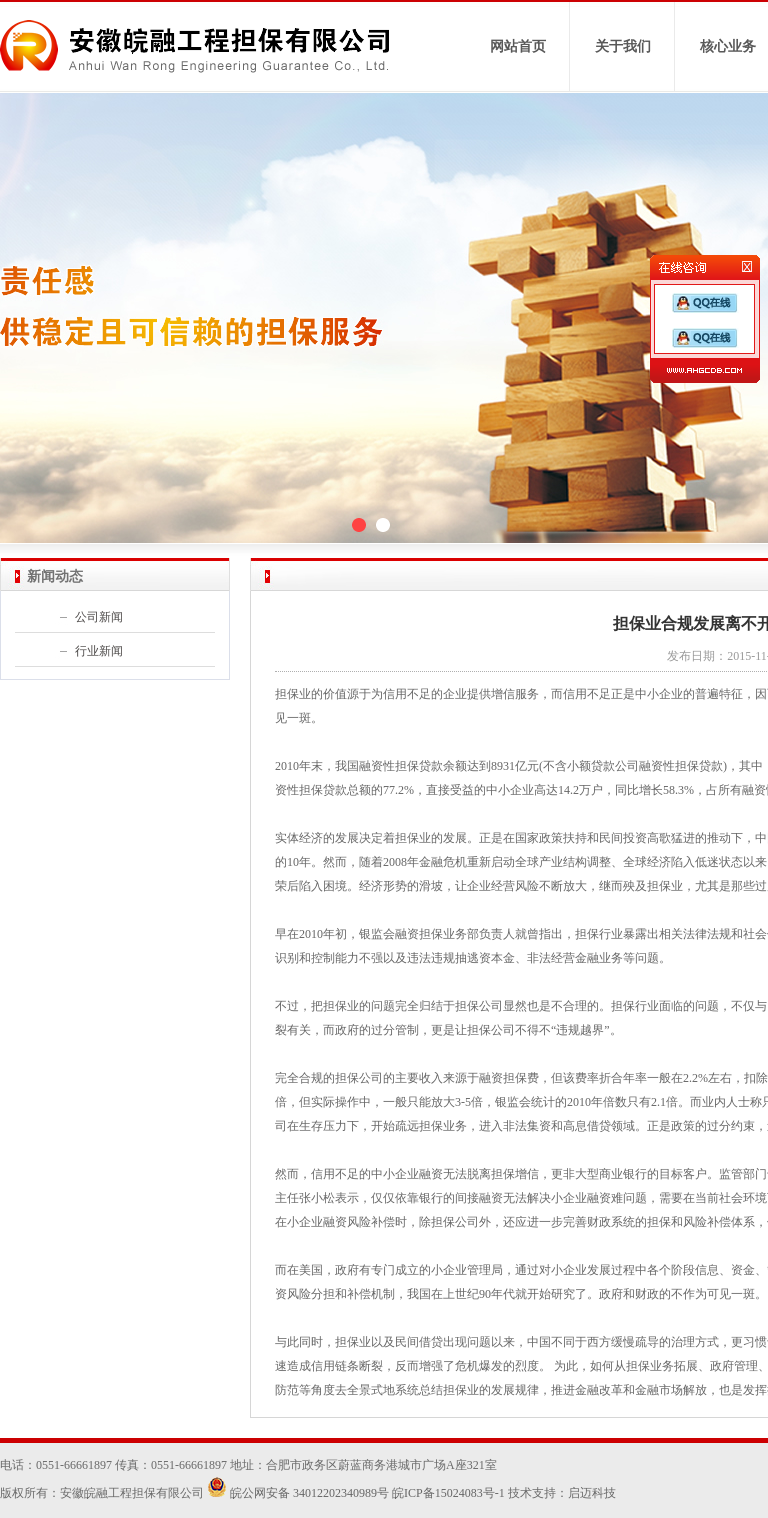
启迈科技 (592, 1493)
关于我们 (623, 46)
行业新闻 (99, 651)
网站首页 (518, 46)
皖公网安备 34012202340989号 (298, 1493)
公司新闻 (99, 617)
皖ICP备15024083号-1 (448, 1493)
